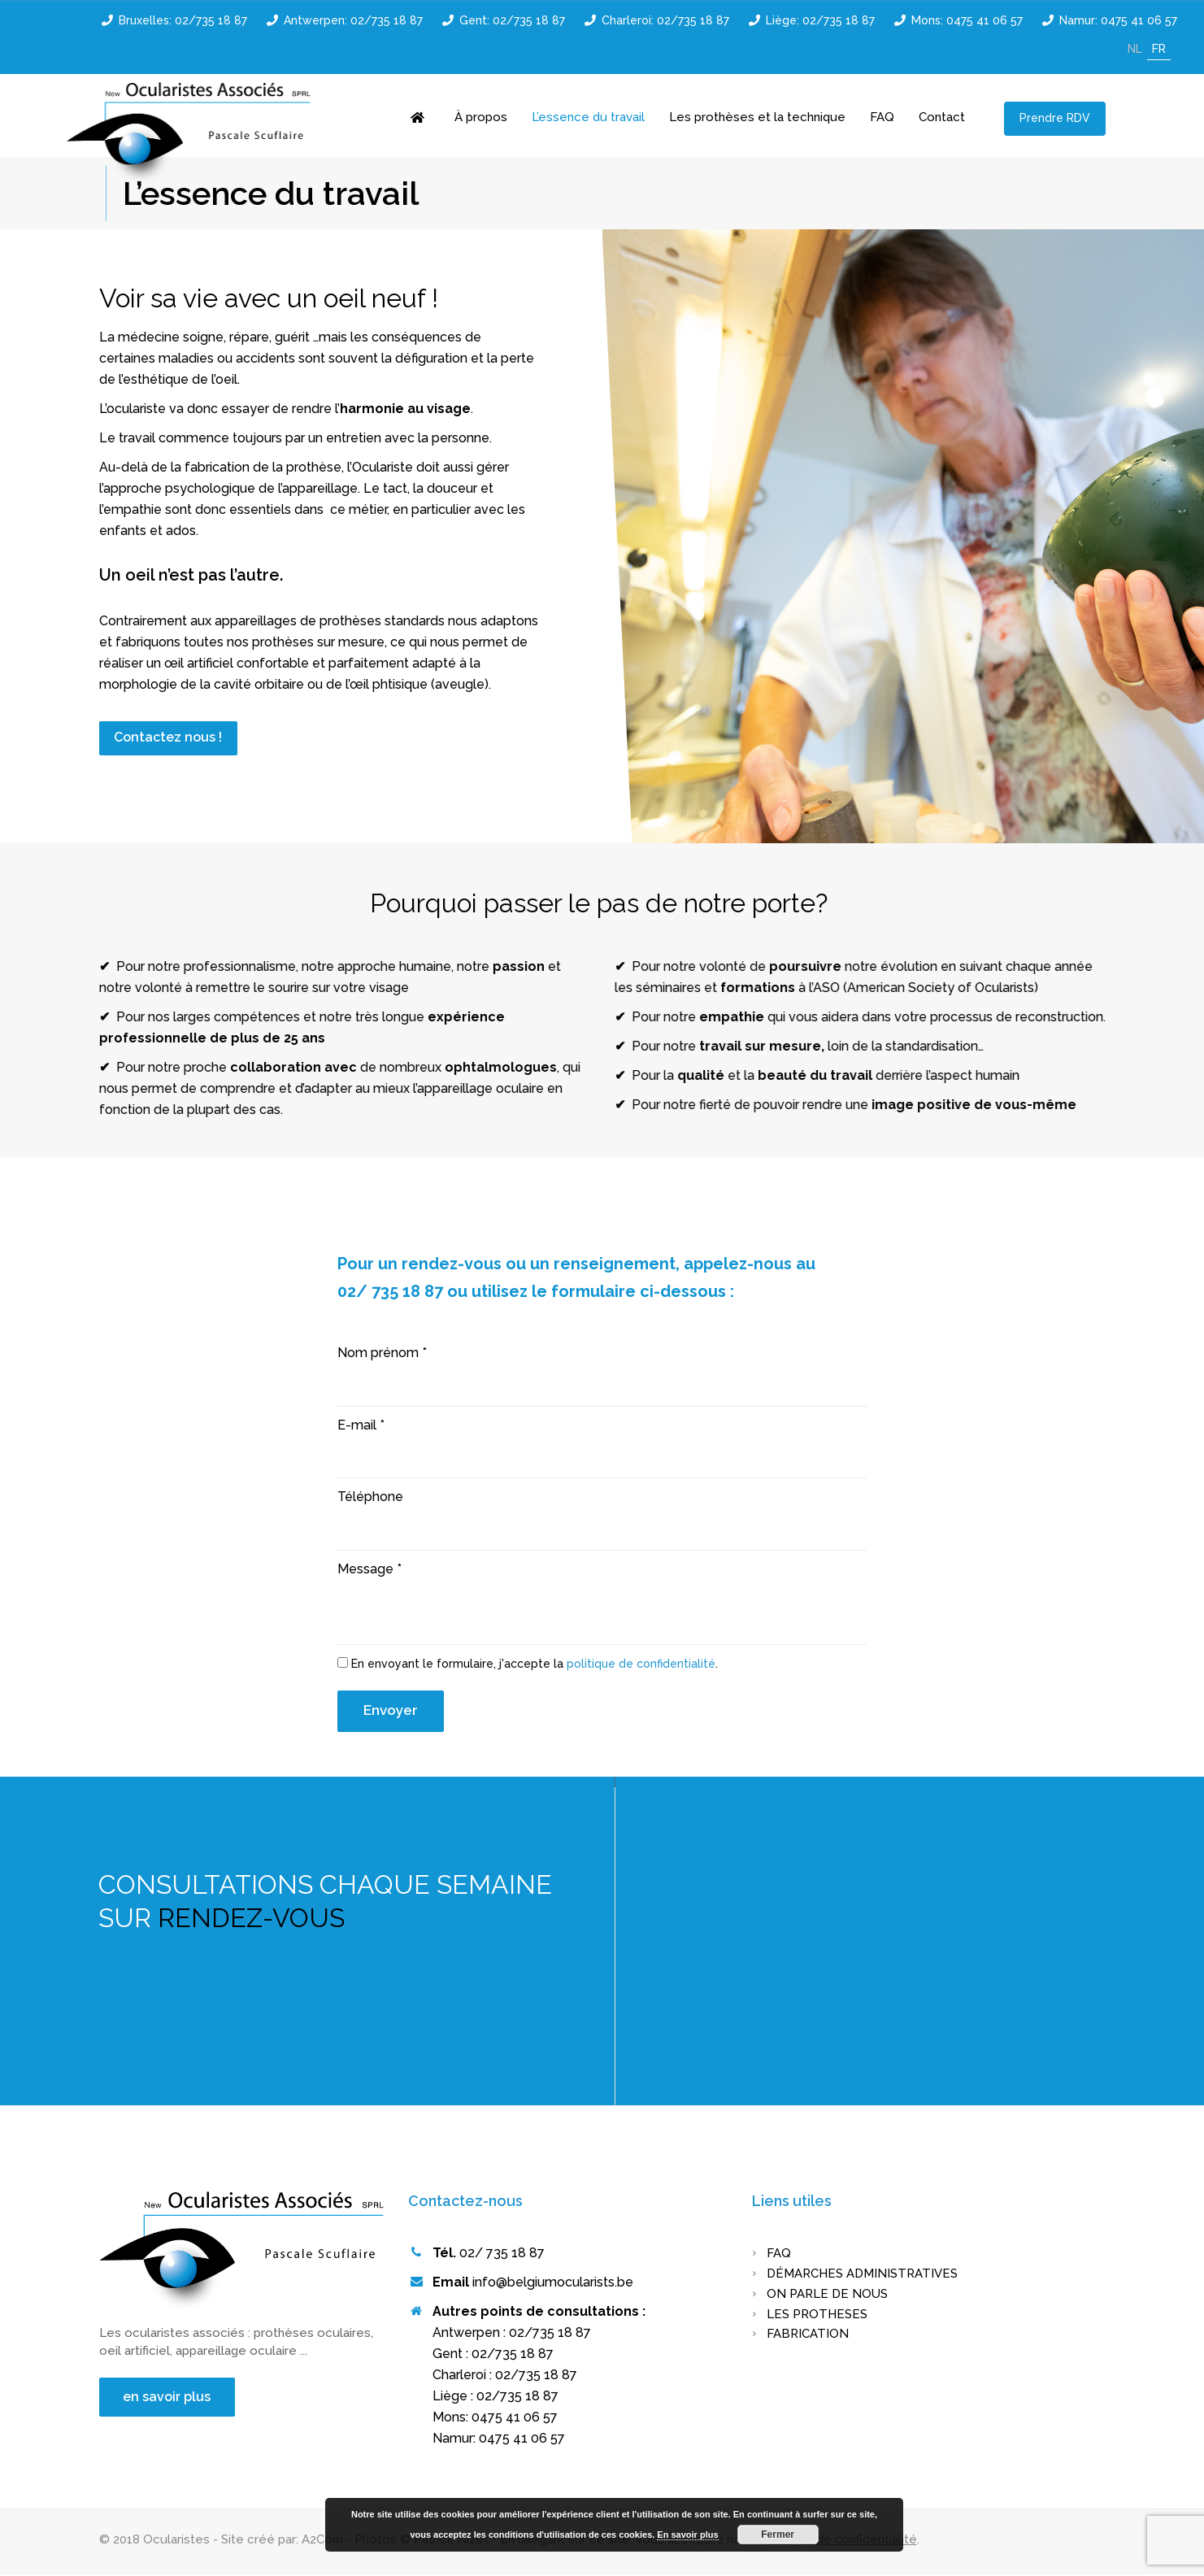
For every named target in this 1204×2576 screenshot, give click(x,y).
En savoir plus (687, 2534)
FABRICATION (808, 2335)
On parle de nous (827, 2295)
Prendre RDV (1054, 117)
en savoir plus (167, 2398)
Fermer (777, 2534)
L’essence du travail (588, 117)
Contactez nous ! (169, 738)
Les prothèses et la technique (757, 117)
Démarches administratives (862, 2275)
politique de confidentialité (641, 1665)
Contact (942, 117)
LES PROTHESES (817, 2315)
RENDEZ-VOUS (251, 1919)
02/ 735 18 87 (502, 2254)
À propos (480, 117)
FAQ (882, 117)
